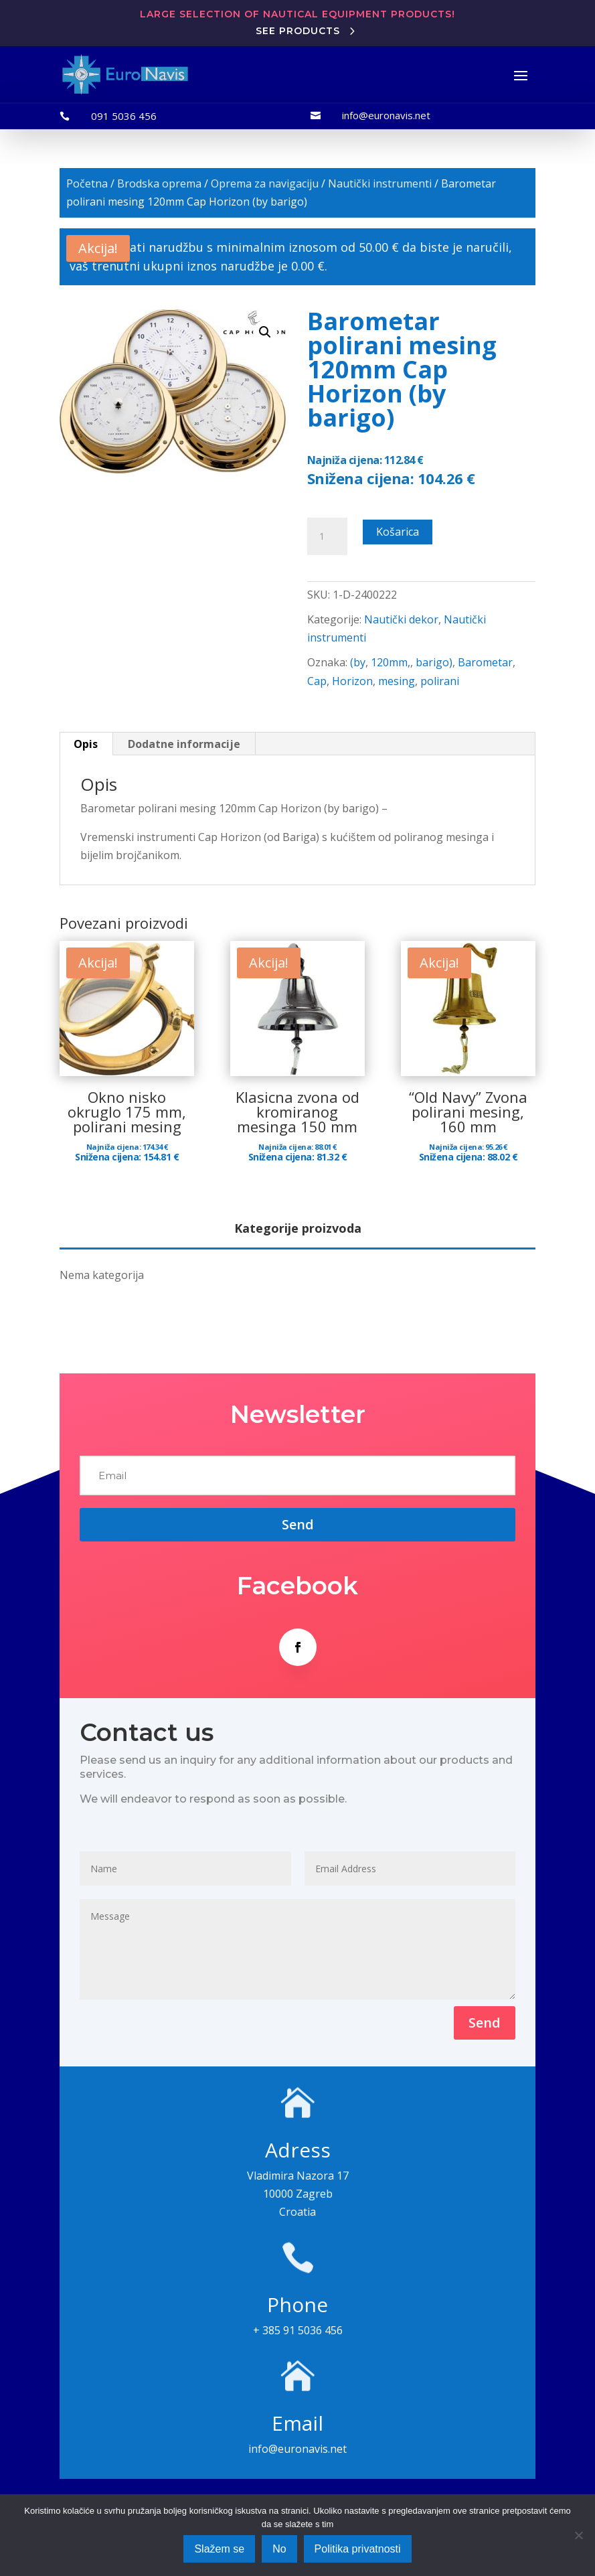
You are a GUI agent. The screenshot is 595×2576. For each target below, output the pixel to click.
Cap (317, 681)
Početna (87, 183)
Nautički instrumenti (380, 183)
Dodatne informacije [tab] (184, 744)
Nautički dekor (401, 619)
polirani (439, 681)
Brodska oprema (159, 183)
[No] (578, 2535)
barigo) (434, 662)
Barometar (485, 662)
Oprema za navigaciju (265, 183)
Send (485, 2023)
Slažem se (219, 2549)
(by (357, 662)
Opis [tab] (86, 744)
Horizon (352, 681)
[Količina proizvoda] (327, 536)
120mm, (390, 662)
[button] (265, 332)
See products (298, 31)
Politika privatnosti (358, 2549)
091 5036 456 (124, 116)
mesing (396, 681)
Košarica (397, 531)
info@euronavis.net (386, 115)
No (279, 2549)
